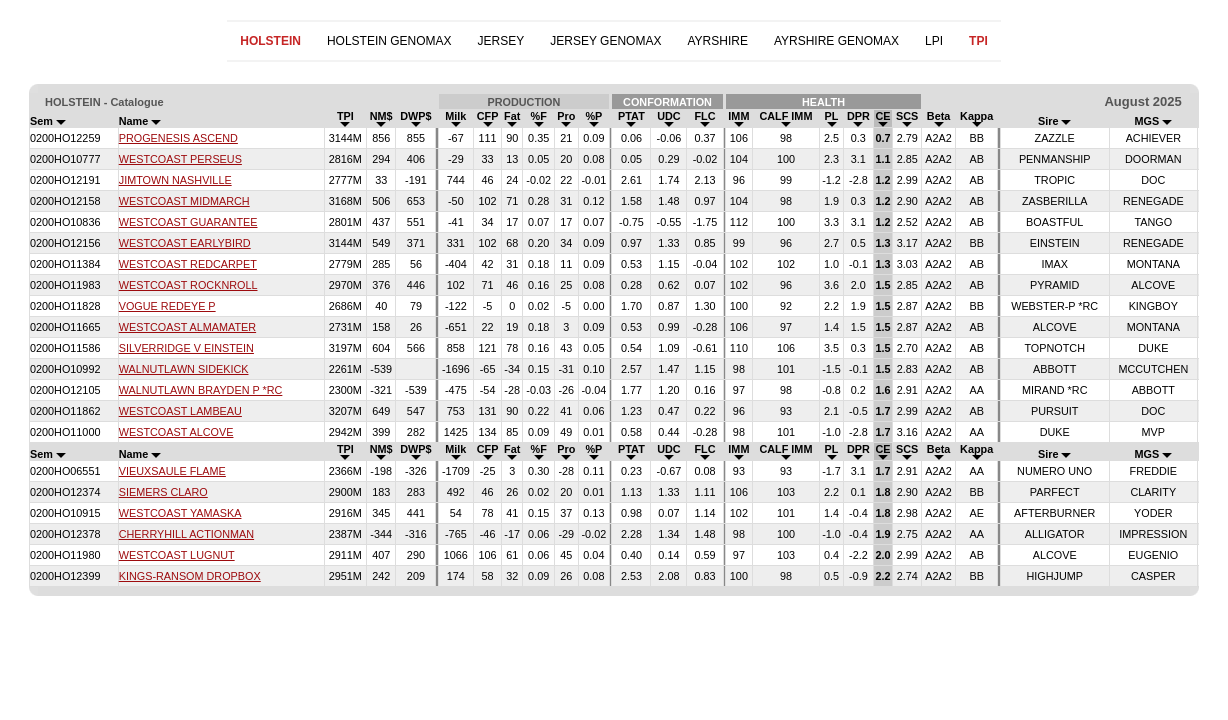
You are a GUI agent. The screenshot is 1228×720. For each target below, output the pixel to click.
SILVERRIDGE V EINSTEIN (186, 348)
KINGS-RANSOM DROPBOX (190, 576)
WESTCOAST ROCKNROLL (188, 285)
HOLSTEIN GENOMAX (389, 41)
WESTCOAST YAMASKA (180, 513)
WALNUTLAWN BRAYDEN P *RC (201, 390)
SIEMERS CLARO (163, 492)
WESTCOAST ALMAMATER (187, 327)
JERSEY (501, 41)
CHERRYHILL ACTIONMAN (186, 534)
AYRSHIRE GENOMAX (836, 41)
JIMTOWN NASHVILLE (175, 180)
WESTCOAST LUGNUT (177, 555)
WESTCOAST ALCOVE (176, 432)
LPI (934, 41)
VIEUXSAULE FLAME (172, 471)
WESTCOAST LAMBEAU (180, 411)
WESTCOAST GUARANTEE (188, 222)
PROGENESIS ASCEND (178, 138)
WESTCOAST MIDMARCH (184, 201)
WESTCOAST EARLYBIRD (185, 243)
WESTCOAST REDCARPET (188, 264)
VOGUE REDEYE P (167, 306)
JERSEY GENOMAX (605, 41)
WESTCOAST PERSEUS (180, 159)
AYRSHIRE (717, 41)
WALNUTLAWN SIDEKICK (184, 369)
